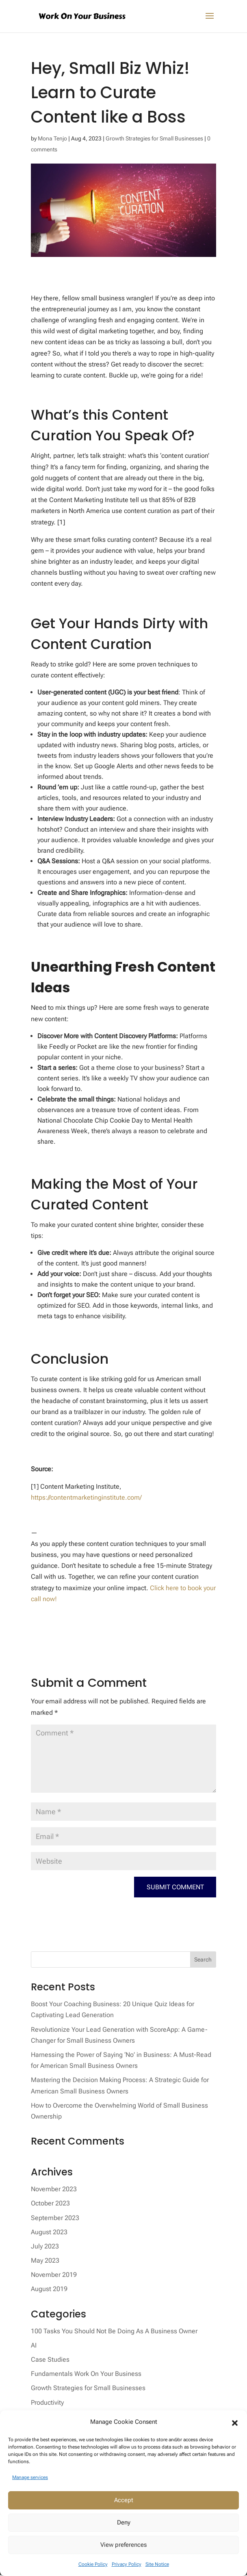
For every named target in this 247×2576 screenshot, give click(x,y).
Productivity (47, 2404)
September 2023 (55, 2219)
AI (34, 2346)
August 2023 (49, 2233)
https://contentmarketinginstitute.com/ (86, 1497)
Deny (123, 2522)
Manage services (30, 2477)
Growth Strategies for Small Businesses (154, 138)
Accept (123, 2500)
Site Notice (157, 2564)
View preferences (123, 2544)
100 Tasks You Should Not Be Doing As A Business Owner (114, 2332)
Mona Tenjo (52, 138)
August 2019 (49, 2290)
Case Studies (50, 2361)
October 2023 (50, 2205)
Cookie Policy (93, 2564)
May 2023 (45, 2262)
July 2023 (45, 2247)
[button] (235, 2422)
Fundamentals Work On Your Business (86, 2375)
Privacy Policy (126, 2564)
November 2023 (54, 2190)
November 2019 (54, 2276)
